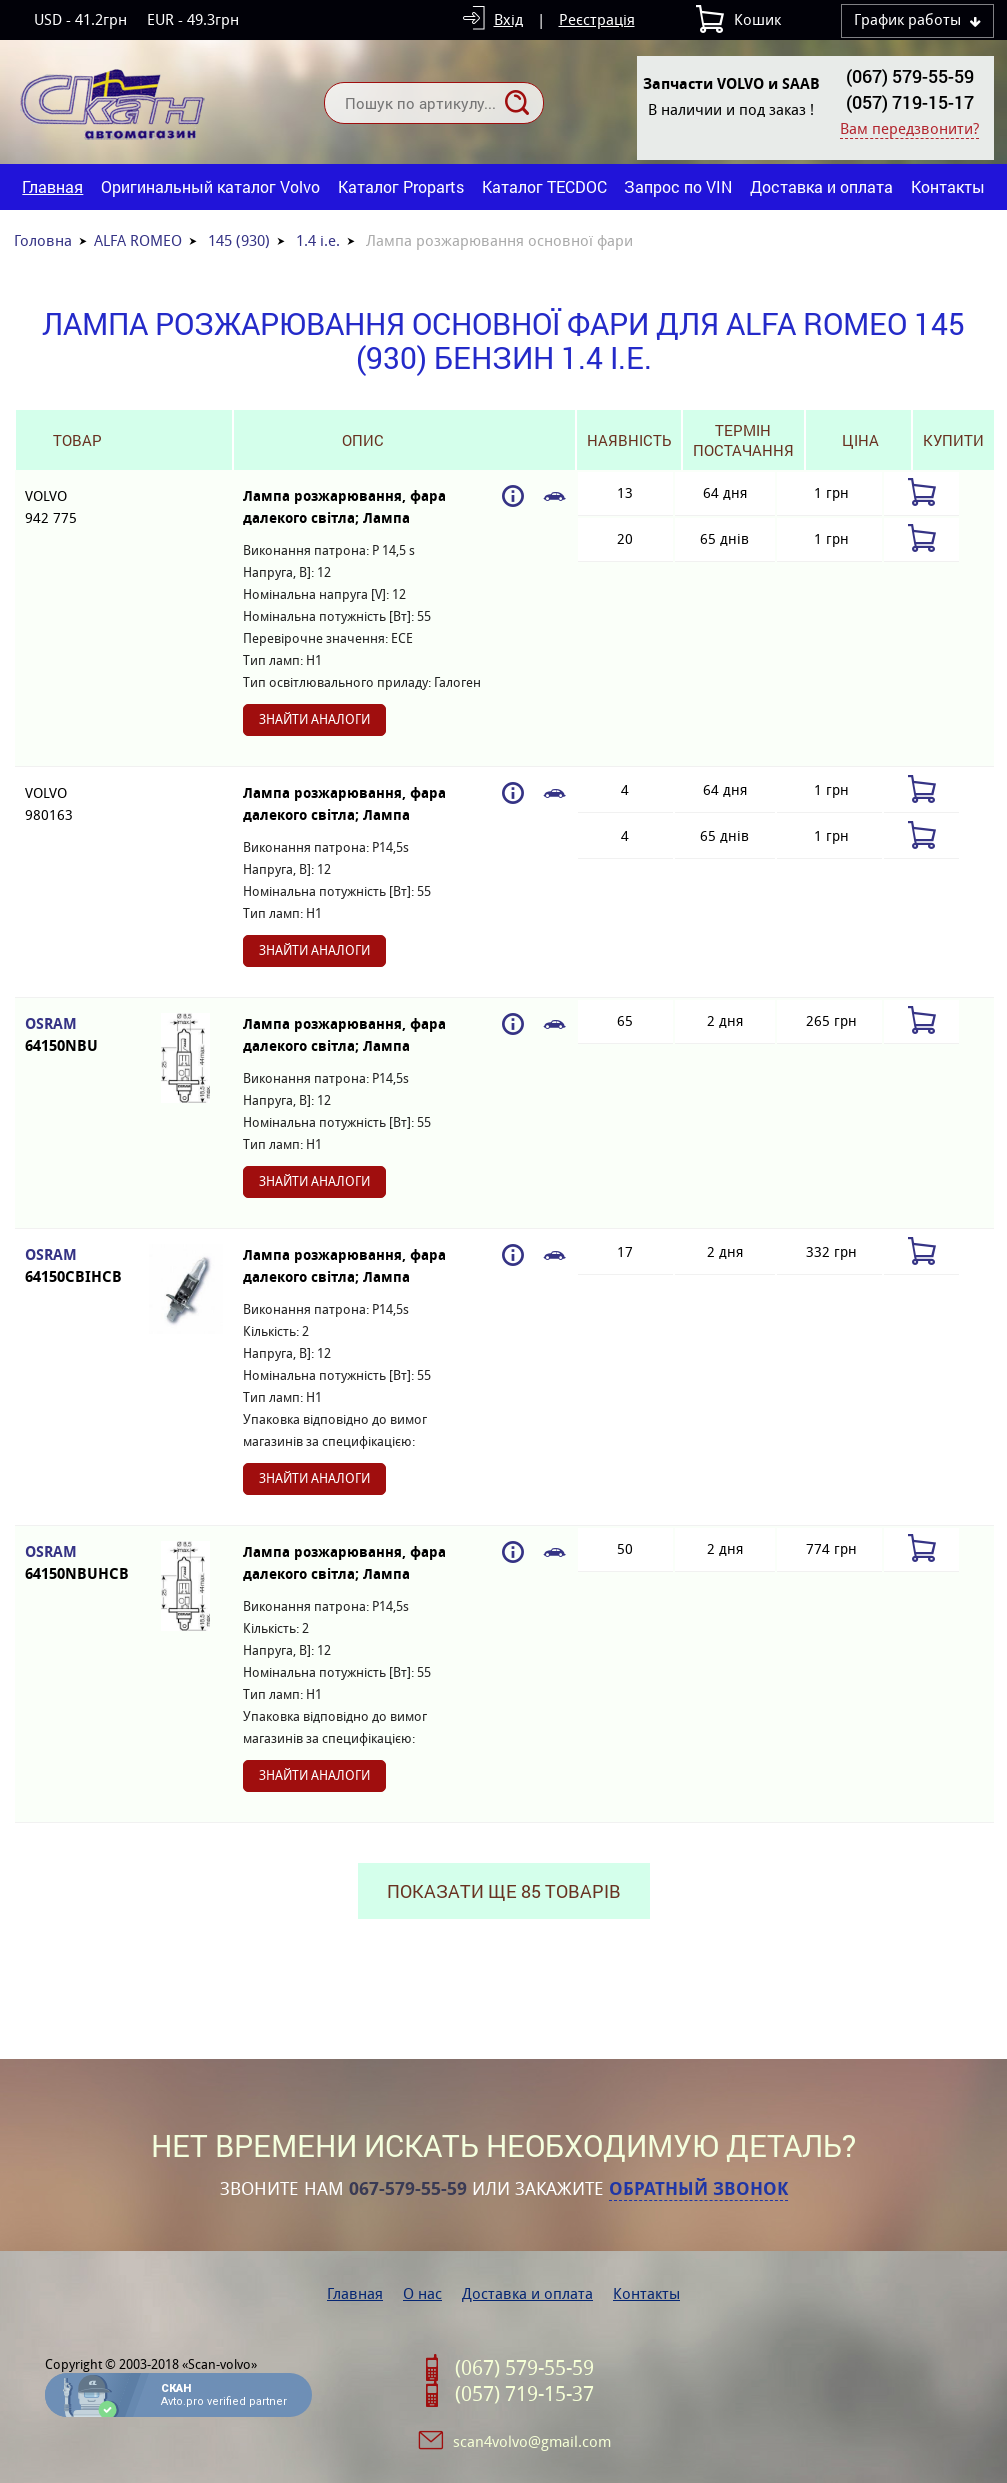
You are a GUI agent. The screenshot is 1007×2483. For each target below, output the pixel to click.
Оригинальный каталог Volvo (210, 186)
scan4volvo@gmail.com (532, 2441)
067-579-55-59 (408, 2189)
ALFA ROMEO (138, 240)
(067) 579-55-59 (910, 76)
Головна (43, 240)
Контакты (948, 186)
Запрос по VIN (678, 186)
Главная (52, 186)
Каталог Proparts (401, 186)
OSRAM (77, 1035)
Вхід (508, 19)
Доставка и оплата (821, 186)
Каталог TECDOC (544, 186)
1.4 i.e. (318, 240)
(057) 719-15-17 (910, 102)
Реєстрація (597, 19)
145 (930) (239, 240)
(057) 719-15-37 (524, 2394)
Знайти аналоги (314, 719)
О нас (422, 2293)
